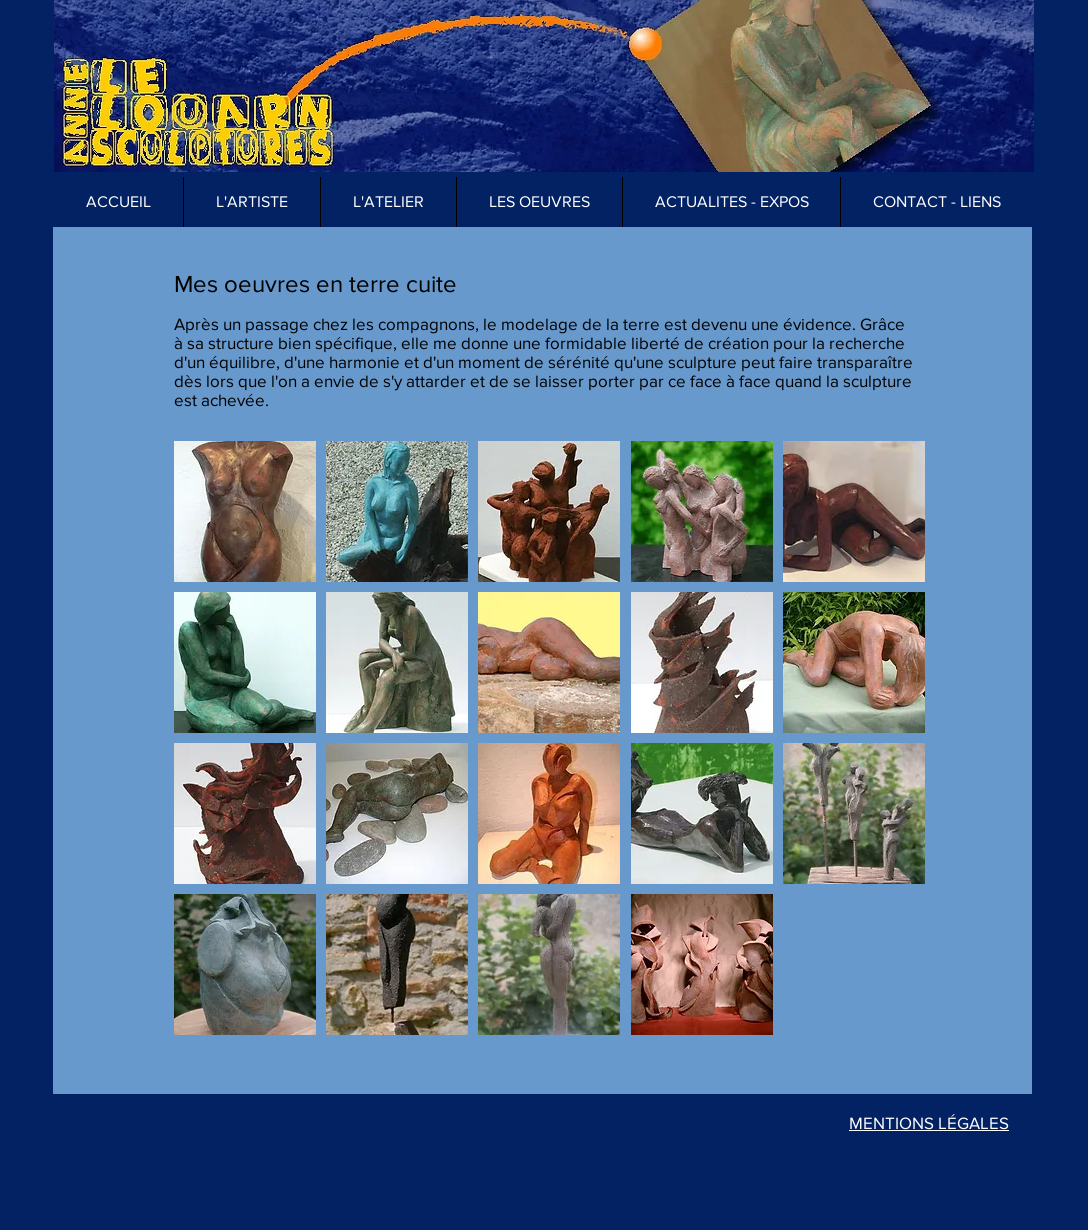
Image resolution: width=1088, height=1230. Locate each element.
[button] (539, 202)
